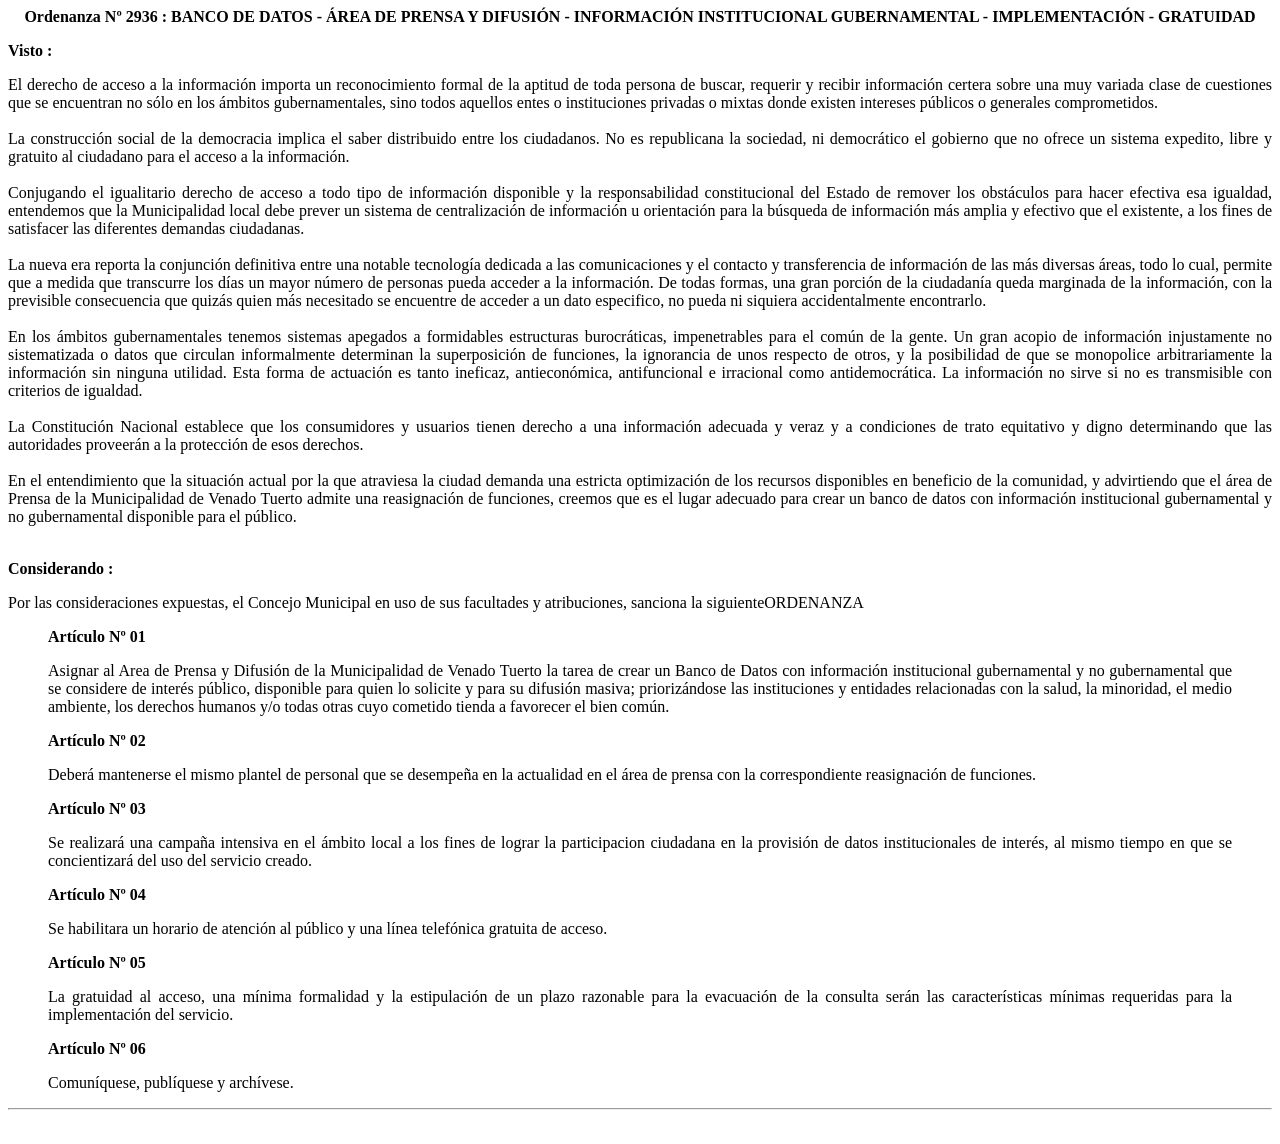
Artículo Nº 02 (97, 740)
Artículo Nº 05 (97, 962)
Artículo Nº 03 (97, 808)
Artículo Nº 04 (97, 894)
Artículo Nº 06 (97, 1048)
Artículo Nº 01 (97, 636)
